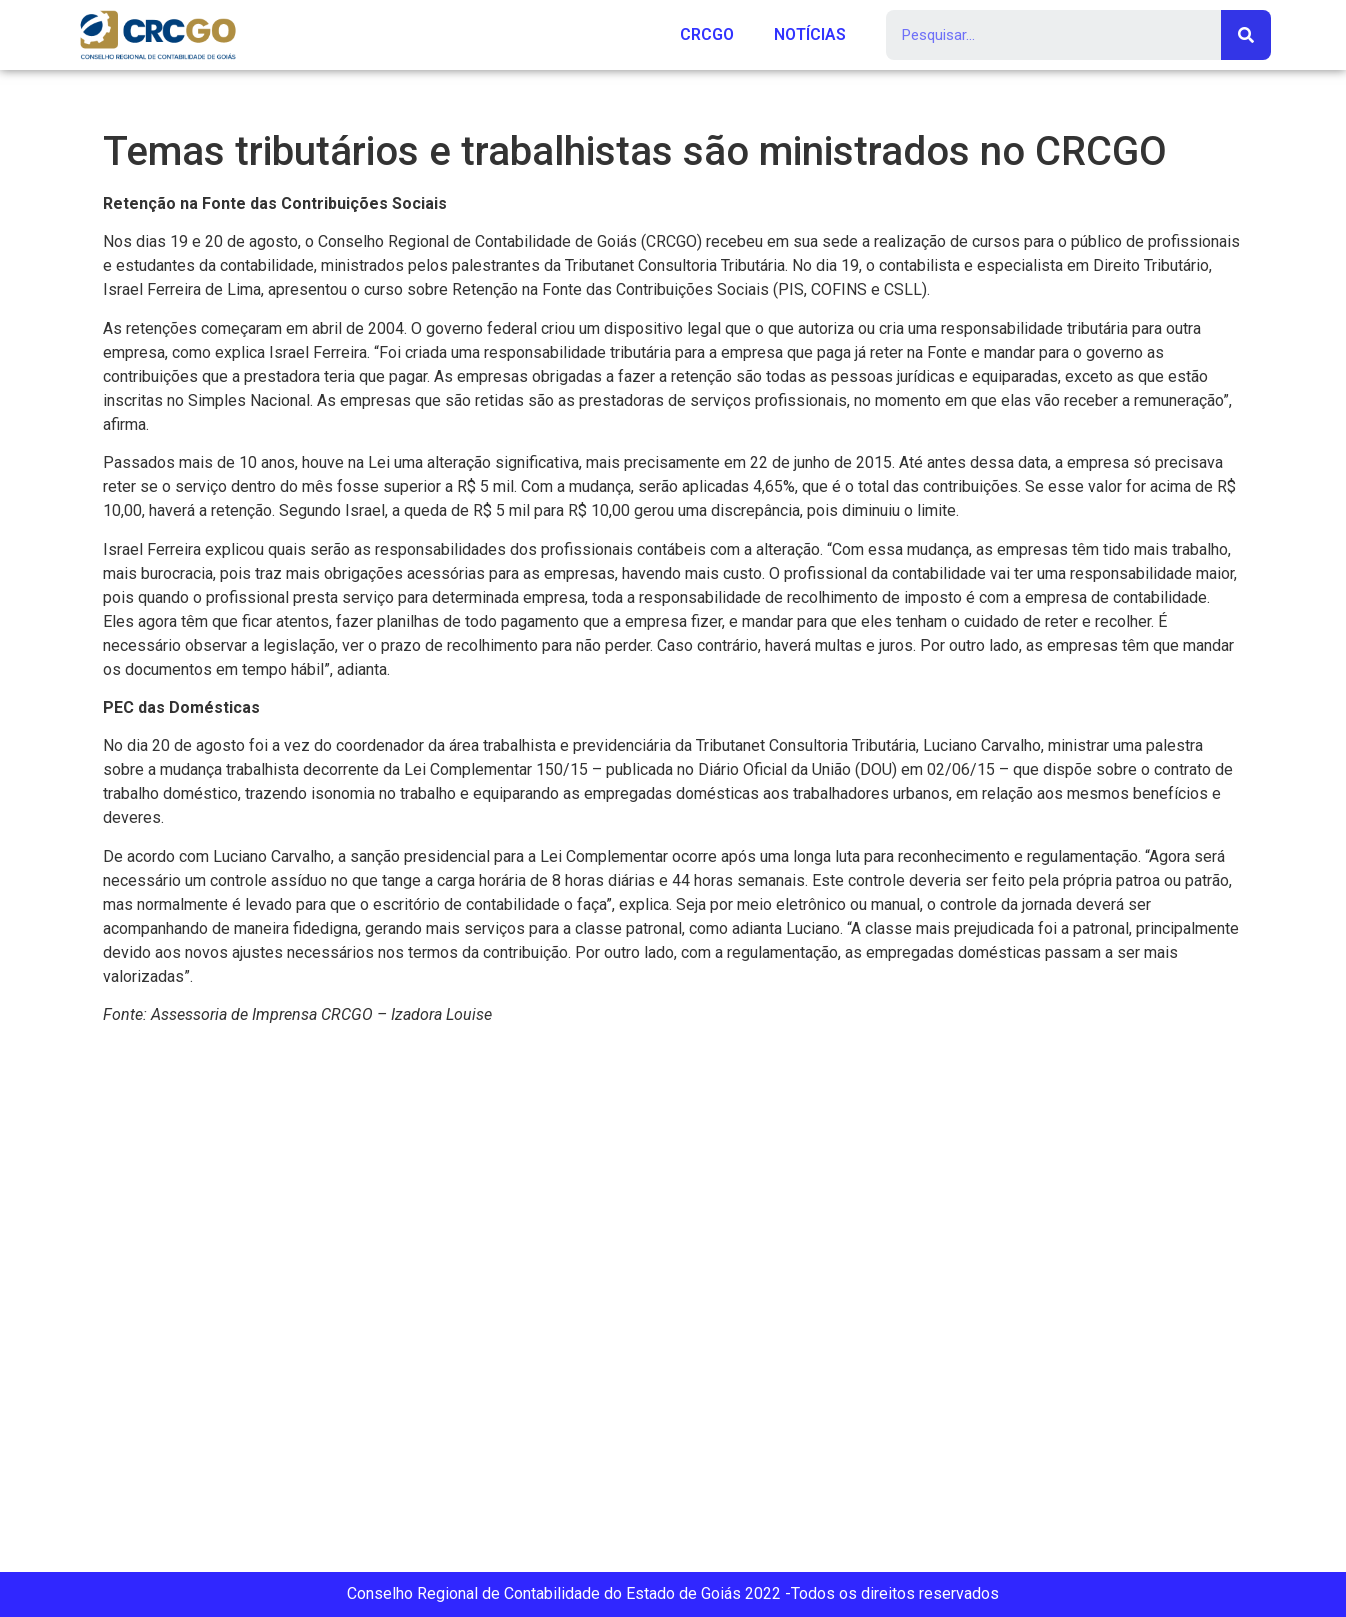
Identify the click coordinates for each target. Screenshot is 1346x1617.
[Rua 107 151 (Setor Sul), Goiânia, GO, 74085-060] (673, 1307)
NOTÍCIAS (810, 34)
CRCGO (707, 34)
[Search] (1246, 35)
